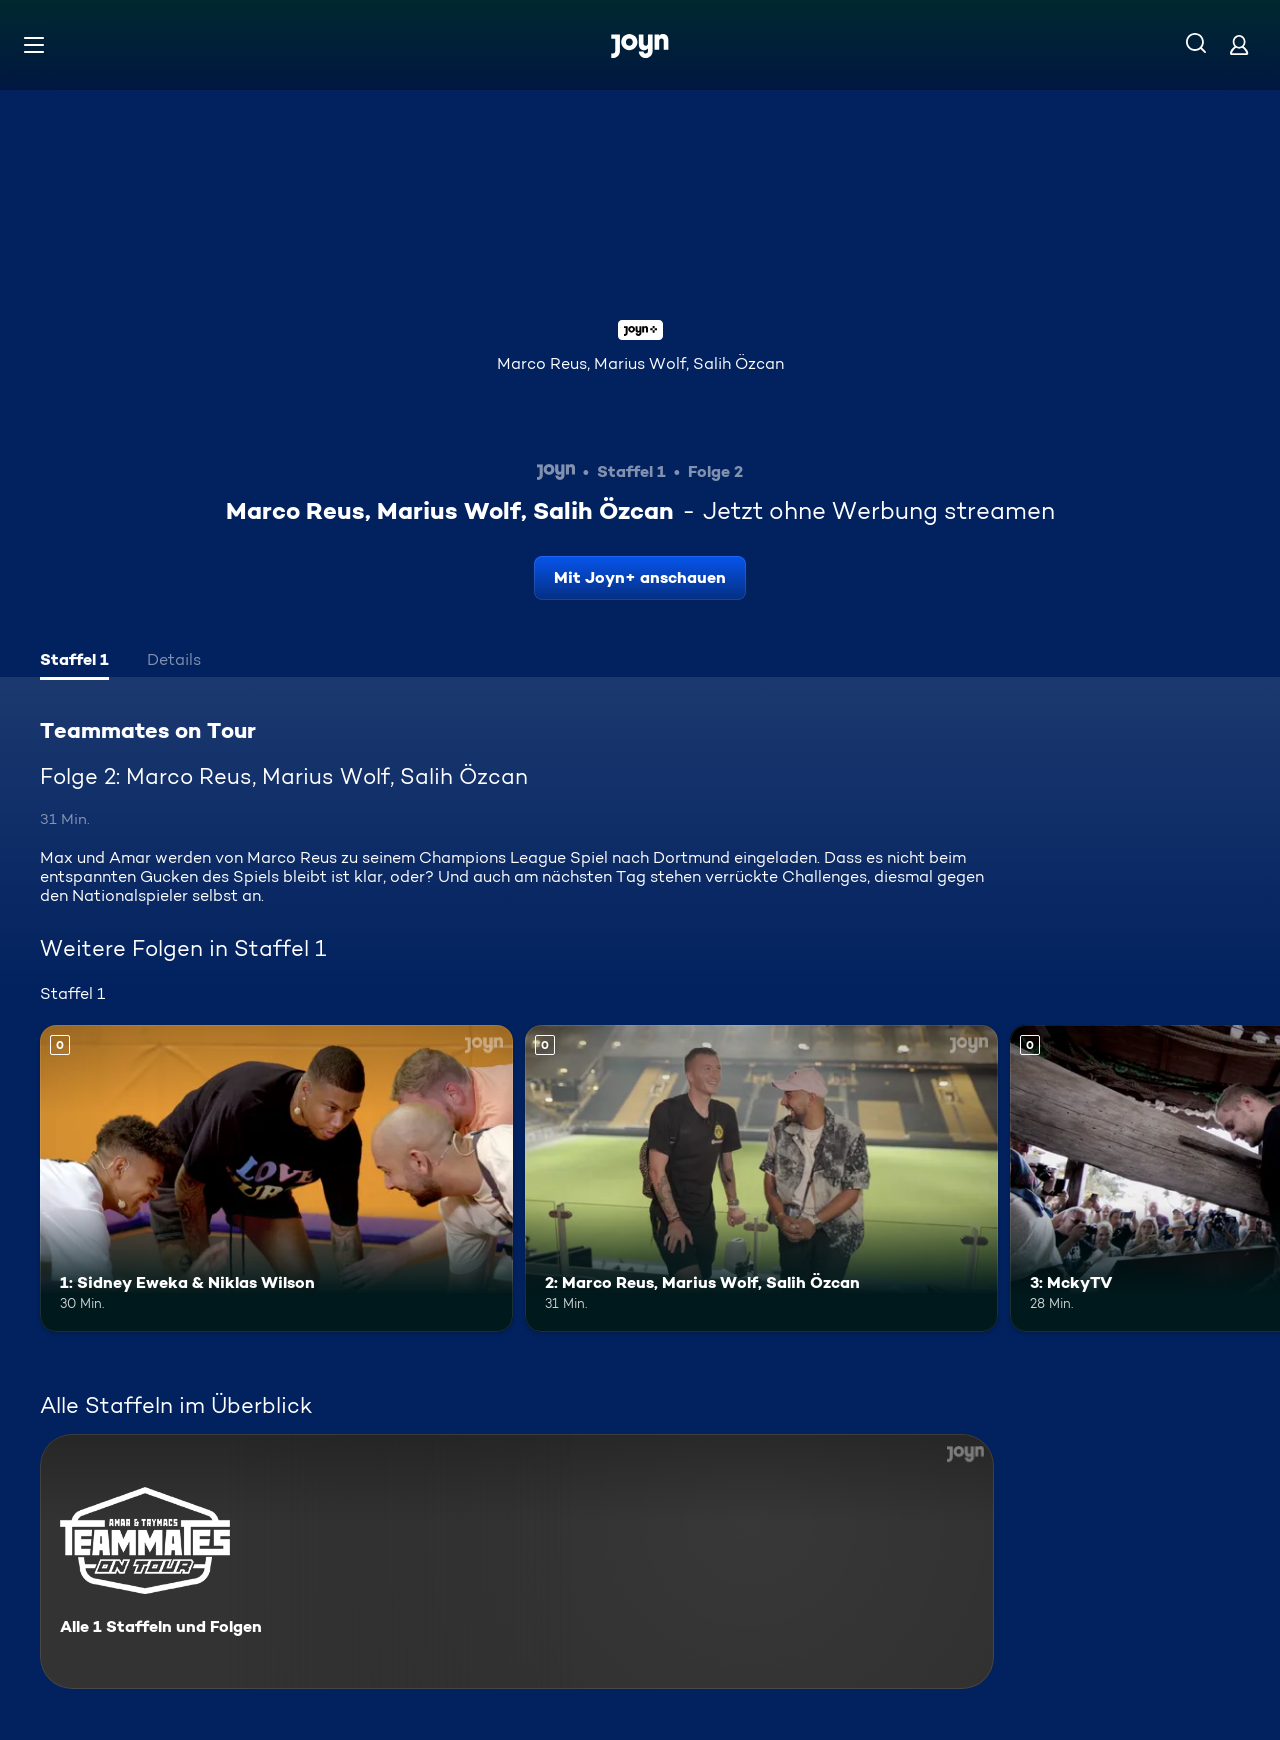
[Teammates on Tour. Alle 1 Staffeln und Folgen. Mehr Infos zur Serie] (517, 1561)
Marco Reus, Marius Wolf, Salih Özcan (640, 363)
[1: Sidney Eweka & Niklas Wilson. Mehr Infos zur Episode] (276, 1178)
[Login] (1239, 44)
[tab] (74, 662)
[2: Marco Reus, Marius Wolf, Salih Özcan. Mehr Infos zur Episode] (761, 1178)
